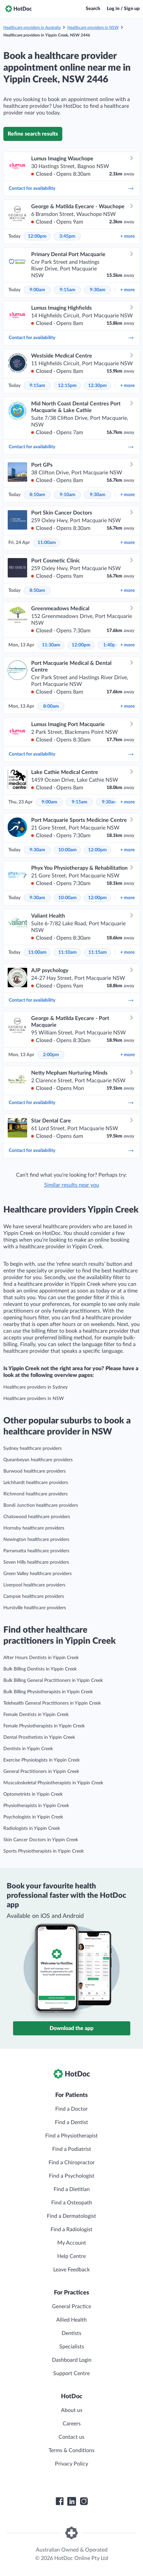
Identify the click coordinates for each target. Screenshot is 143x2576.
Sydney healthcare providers (32, 1448)
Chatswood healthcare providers (36, 1516)
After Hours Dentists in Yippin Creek (41, 1657)
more (127, 236)
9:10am (67, 494)
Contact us (71, 2437)
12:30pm (97, 385)
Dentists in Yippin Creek (28, 1748)
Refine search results (33, 134)
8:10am (37, 494)
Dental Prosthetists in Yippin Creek (39, 1737)
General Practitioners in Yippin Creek (41, 1771)
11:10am (67, 952)
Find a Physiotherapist (71, 2135)
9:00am (37, 290)
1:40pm (111, 645)
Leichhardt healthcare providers (35, 1482)
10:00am (67, 850)
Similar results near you (71, 1185)
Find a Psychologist (71, 2176)
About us (71, 2410)
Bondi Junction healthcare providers (40, 1505)
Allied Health (71, 2320)
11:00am (47, 542)
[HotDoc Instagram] (84, 2501)
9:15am (67, 290)
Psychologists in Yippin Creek (33, 1817)
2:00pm (51, 1054)
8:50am (37, 590)
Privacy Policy (71, 2464)
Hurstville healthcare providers (34, 1608)
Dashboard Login (71, 2360)
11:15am (97, 952)
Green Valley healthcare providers (37, 1573)
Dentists (71, 2333)
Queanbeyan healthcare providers (38, 1460)
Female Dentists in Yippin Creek (36, 1714)
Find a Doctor (71, 2109)
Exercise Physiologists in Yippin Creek (41, 1760)
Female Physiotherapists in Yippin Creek (44, 1726)
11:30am (51, 645)
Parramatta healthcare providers (36, 1551)
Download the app (71, 2028)
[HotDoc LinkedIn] (72, 2501)
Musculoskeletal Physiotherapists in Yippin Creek (53, 1783)
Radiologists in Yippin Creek (31, 1828)
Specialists (71, 2346)
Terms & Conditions (71, 2450)
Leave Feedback (71, 2269)
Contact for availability (71, 188)
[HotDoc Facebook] (60, 2501)
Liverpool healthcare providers (34, 1585)
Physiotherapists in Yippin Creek (36, 1805)
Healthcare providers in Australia (32, 27)
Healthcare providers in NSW (93, 27)
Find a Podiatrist (71, 2149)
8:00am (51, 706)
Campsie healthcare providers (33, 1596)
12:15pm (67, 385)
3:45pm (67, 236)
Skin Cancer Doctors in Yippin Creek (40, 1840)
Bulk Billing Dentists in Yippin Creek (40, 1669)
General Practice (71, 2306)
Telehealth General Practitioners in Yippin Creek (52, 1703)
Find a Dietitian (72, 2189)
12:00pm (37, 236)
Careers (72, 2423)
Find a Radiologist (71, 2229)
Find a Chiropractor (72, 2162)
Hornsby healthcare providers (33, 1528)
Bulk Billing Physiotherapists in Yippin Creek (48, 1692)
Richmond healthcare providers (35, 1494)
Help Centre (71, 2256)
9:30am (97, 290)
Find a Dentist (71, 2122)
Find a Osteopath (71, 2202)
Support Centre (71, 2373)
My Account (71, 2243)
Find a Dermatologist (71, 2216)
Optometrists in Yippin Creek (33, 1794)
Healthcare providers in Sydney (35, 1387)
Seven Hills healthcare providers (36, 1562)
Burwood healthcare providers (34, 1471)
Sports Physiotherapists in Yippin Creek (43, 1851)
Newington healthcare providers (36, 1539)
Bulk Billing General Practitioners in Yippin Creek (53, 1680)
